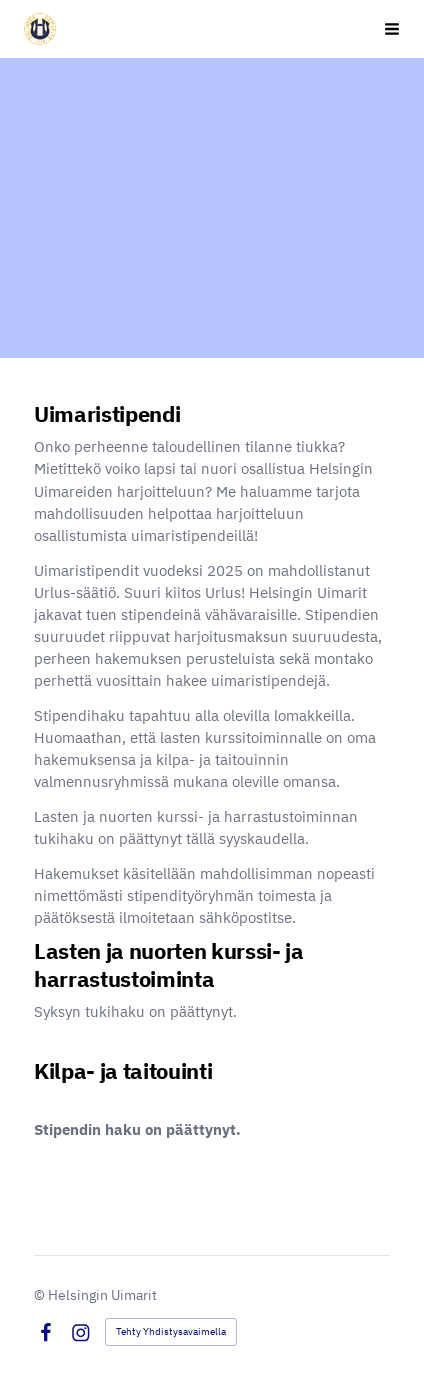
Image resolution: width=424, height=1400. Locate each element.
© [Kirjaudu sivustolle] (41, 1295)
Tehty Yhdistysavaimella (171, 1331)
